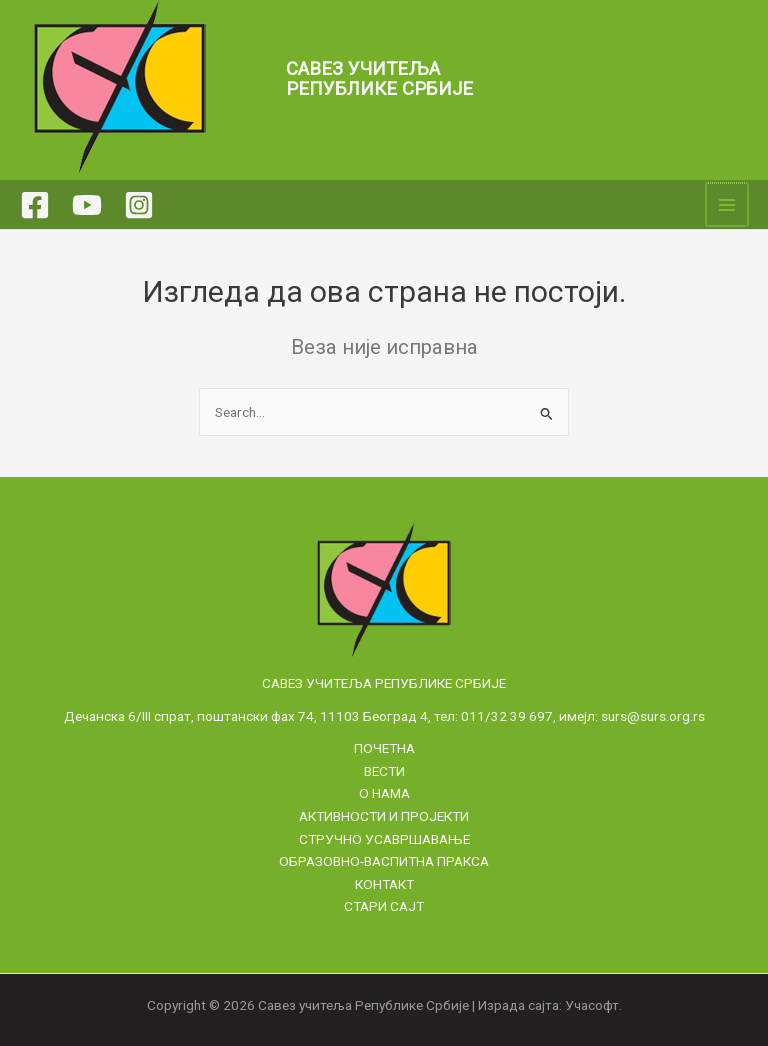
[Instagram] (139, 205)
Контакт (384, 884)
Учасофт (592, 1005)
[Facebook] (35, 205)
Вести (384, 771)
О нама (384, 793)
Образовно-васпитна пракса (384, 861)
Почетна (384, 748)
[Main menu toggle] (728, 204)
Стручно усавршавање (384, 839)
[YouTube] (87, 205)
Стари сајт (384, 906)
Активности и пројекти (384, 816)
